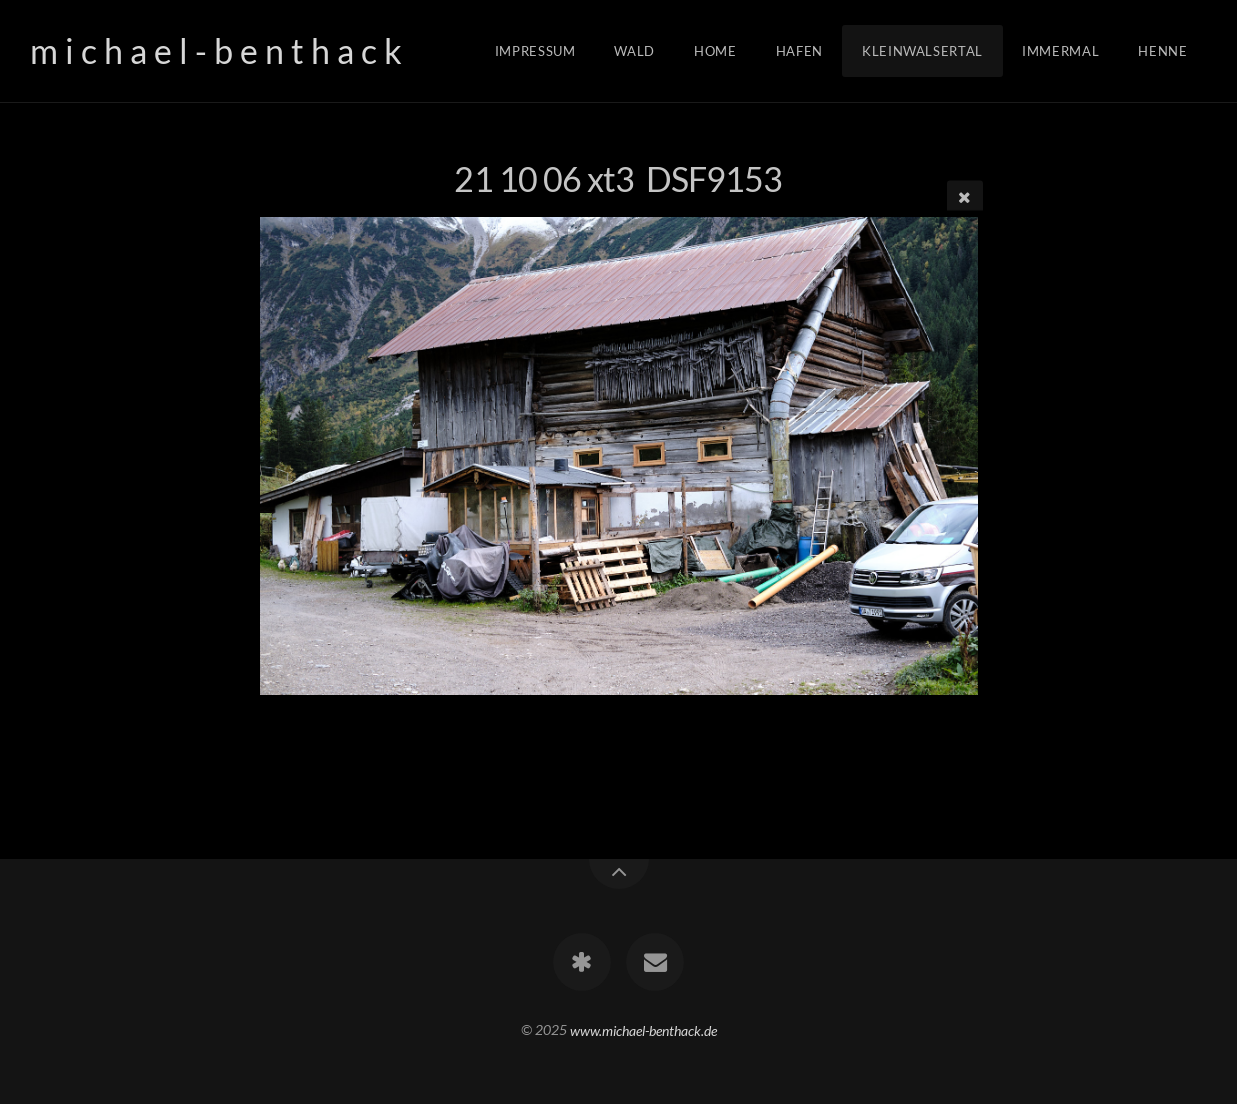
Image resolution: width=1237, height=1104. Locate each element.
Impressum (535, 51)
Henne (1162, 51)
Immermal (1060, 51)
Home (715, 51)
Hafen (799, 51)
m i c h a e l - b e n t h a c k (216, 50)
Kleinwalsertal (922, 51)
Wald (634, 51)
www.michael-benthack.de (643, 1029)
